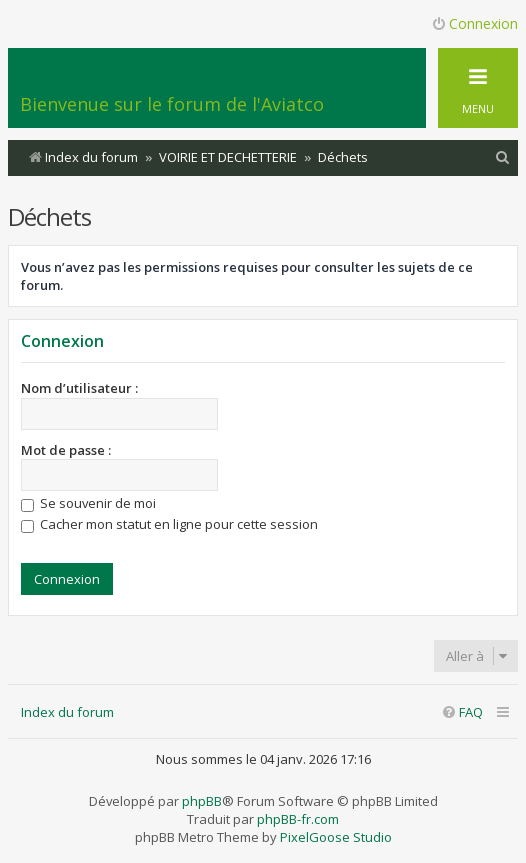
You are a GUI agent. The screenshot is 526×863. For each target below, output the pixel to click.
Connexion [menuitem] (474, 23)
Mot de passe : (66, 450)
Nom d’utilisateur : (79, 388)
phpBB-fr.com (298, 819)
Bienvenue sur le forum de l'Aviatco (172, 104)
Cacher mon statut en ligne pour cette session (169, 524)
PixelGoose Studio (336, 837)
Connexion (62, 341)
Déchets (49, 216)
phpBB (202, 801)
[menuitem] (503, 157)
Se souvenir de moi (88, 503)
